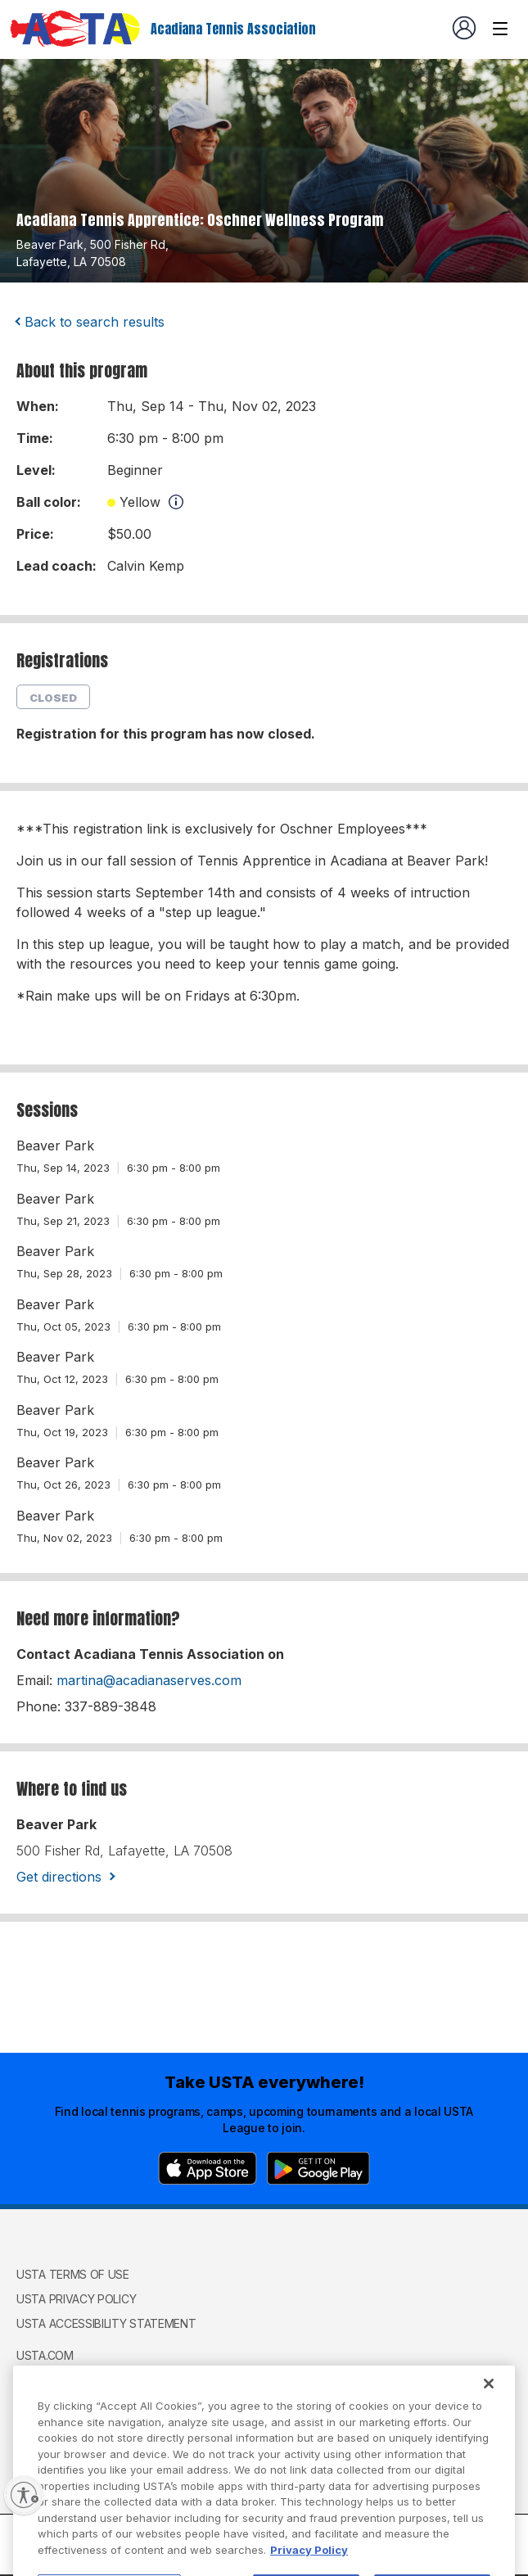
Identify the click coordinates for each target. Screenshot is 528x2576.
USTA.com (45, 2355)
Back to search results (95, 322)
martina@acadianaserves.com (148, 1680)
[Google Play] (318, 2168)
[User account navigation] (464, 28)
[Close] (489, 2422)
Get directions (59, 1877)
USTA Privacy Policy (76, 2299)
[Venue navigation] (500, 29)
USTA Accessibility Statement (106, 2323)
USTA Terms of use (72, 2274)
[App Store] (207, 2168)
